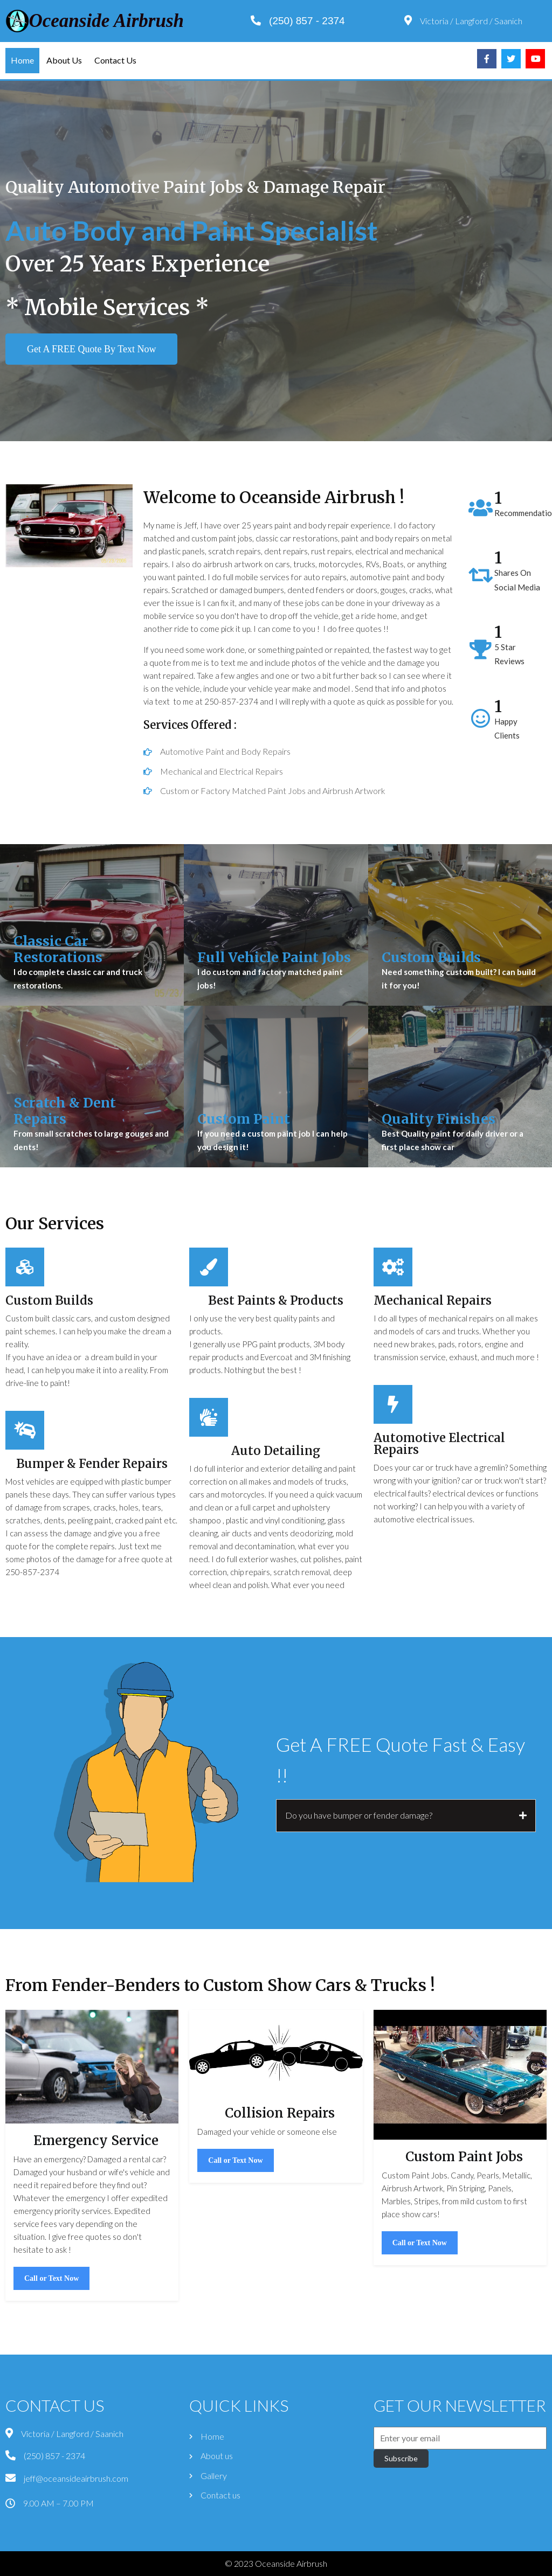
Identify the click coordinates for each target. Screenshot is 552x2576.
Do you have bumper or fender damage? (358, 1824)
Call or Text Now (51, 2351)
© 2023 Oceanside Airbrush (276, 2563)
